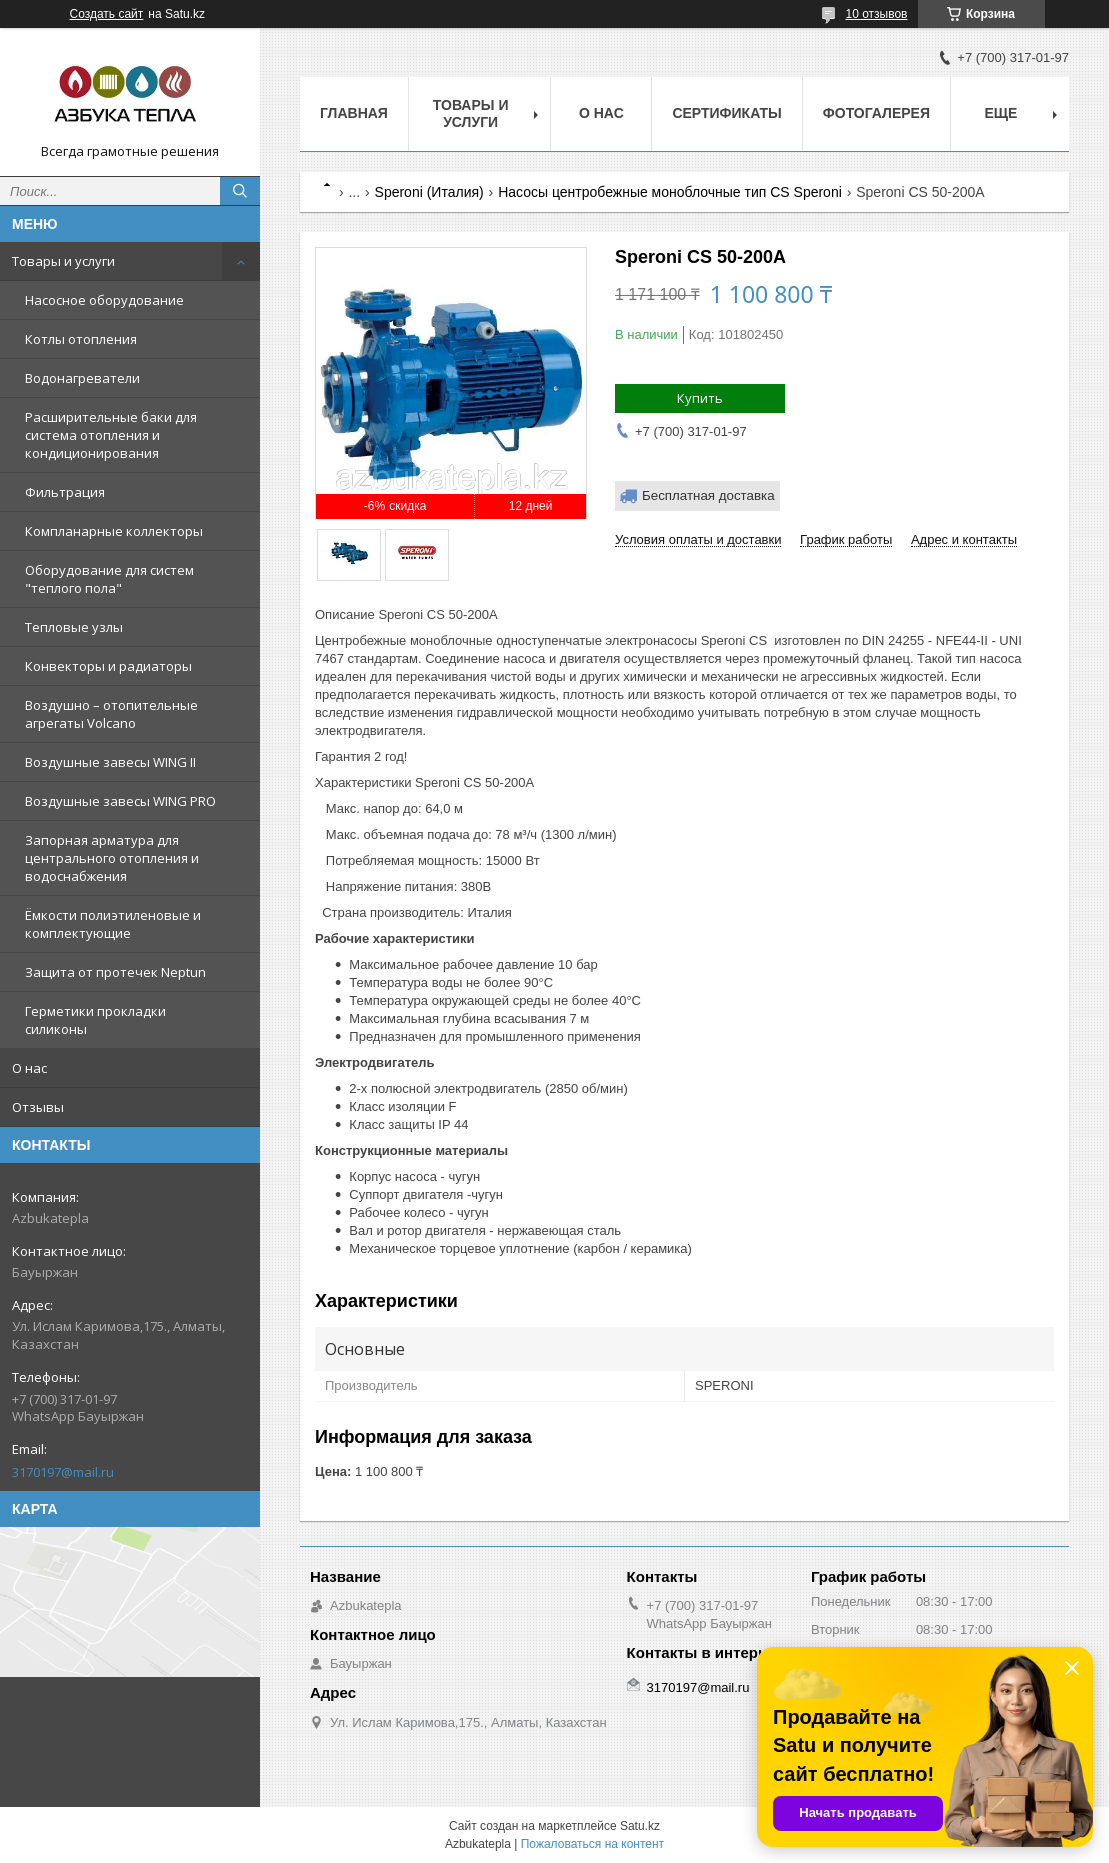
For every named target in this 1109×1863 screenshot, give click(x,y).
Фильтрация (65, 492)
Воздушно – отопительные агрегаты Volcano (111, 714)
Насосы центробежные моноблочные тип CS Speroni (670, 192)
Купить (700, 398)
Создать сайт (107, 14)
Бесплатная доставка (708, 495)
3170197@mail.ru (63, 1472)
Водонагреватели (82, 378)
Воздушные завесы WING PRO (120, 801)
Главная (354, 113)
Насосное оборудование (104, 300)
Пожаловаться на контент (592, 1844)
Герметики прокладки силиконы (95, 1020)
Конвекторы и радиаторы (108, 666)
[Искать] (240, 191)
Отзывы (38, 1107)
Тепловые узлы (74, 627)
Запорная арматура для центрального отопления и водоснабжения (112, 858)
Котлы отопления (81, 339)
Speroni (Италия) (429, 192)
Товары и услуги (63, 261)
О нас (29, 1068)
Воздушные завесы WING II (110, 762)
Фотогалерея (876, 113)
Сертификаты (726, 113)
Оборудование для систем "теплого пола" (109, 579)
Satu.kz (640, 1826)
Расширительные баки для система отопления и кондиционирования (111, 435)
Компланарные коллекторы (114, 531)
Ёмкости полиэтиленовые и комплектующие (113, 924)
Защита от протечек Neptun (115, 972)
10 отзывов (876, 14)
